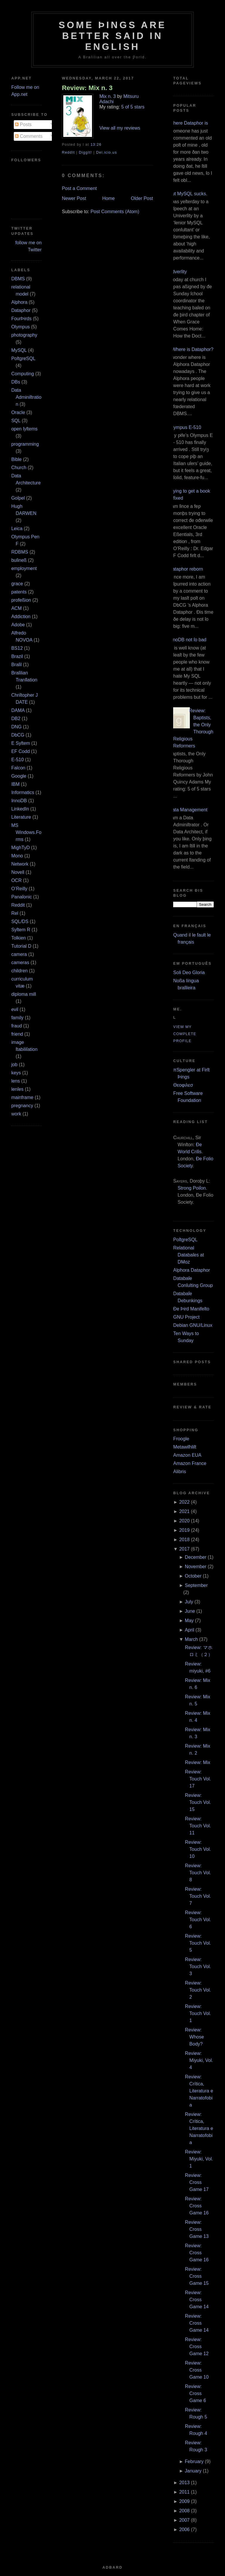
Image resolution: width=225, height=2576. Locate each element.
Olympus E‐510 (185, 427)
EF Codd (20, 751)
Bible (16, 459)
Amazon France (189, 1463)
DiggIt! (85, 152)
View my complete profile (184, 1034)
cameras (20, 962)
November (196, 1566)
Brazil (17, 656)
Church (18, 467)
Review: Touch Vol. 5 (198, 1943)
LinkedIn (20, 808)
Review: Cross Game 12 (197, 2346)
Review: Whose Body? (194, 2036)
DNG (16, 726)
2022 (184, 1502)
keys (16, 1072)
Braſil (16, 664)
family (17, 1017)
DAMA (17, 710)
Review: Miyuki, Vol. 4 (199, 2060)
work (16, 1113)
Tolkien (18, 937)
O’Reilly (19, 888)
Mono (17, 855)
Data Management (188, 809)
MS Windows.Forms (26, 832)
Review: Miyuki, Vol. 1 (199, 2158)
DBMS (18, 278)
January (193, 2470)
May (189, 1620)
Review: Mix (197, 1762)
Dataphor (20, 310)
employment (24, 568)
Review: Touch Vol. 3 (198, 1966)
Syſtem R (20, 929)
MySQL (19, 350)
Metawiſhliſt (184, 1446)
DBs (15, 381)
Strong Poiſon (192, 1188)
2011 (184, 2491)
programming (25, 444)
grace (17, 583)
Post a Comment (79, 188)
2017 (184, 1548)
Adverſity (178, 271)
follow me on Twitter (28, 246)
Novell (17, 872)
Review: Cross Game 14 (197, 2299)
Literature (21, 817)
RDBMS (19, 552)
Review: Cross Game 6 (195, 2393)
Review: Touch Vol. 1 (198, 2013)
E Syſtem (20, 743)
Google (18, 776)
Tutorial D (21, 946)
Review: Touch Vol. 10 (198, 1849)
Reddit (18, 905)
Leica (16, 528)
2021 (184, 1511)
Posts (23, 124)
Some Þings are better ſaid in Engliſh (112, 36)
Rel (14, 913)
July (189, 1601)
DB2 (15, 718)
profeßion (21, 600)
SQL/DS (19, 921)
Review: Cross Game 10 (197, 2370)
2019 (184, 1530)
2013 (184, 2482)
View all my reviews (119, 128)
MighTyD (20, 847)
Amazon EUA (187, 1455)
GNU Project (186, 1317)
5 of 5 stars (132, 106)
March (191, 1639)
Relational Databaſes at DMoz (188, 1254)
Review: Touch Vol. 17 (198, 1778)
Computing (22, 373)
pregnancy (22, 1105)
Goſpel (18, 498)
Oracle (18, 412)
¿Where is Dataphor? (191, 349)
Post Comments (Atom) (115, 211)
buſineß (18, 560)
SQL (15, 420)
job (14, 1064)
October (193, 1575)
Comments (28, 136)
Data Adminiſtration (26, 397)
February (194, 2461)
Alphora (19, 302)
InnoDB (19, 800)
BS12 (17, 648)
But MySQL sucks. (188, 193)
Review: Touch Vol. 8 (198, 1872)
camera (19, 954)
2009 (184, 2501)
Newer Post (74, 198)
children (19, 970)
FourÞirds (21, 318)
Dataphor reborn (186, 569)
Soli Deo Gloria (189, 972)
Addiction (20, 616)
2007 (184, 2520)
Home (108, 198)
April (189, 1629)
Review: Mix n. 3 (87, 87)
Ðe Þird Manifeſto (191, 1308)
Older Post (142, 198)
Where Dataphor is (188, 123)
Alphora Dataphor (191, 1270)
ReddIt (68, 152)
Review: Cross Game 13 (197, 2229)
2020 (184, 1520)
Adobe (18, 624)
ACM (16, 608)
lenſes (17, 1089)
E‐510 (17, 759)
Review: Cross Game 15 (197, 2276)
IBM (15, 784)
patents (18, 591)
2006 (184, 2529)
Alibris (179, 1471)
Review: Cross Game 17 (197, 2182)
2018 (184, 1539)
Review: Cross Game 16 (197, 2205)
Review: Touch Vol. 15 (198, 1802)
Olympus (20, 326)
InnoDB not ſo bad (187, 639)
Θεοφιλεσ (183, 1085)
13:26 (96, 145)
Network (19, 864)
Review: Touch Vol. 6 (198, 1919)
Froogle (181, 1438)
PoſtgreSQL (23, 358)
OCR (16, 880)
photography (24, 335)
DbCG (17, 734)
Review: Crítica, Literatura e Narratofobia (199, 2090)
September (196, 1585)
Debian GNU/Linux (192, 1325)
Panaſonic (21, 896)
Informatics (22, 792)
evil (14, 1009)
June (190, 1611)
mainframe (22, 1097)
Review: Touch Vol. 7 (198, 1896)
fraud (16, 1025)
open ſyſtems (24, 428)
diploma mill (23, 994)
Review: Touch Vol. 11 (198, 1825)
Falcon (18, 767)
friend (17, 1034)
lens (15, 1080)
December (196, 1557)
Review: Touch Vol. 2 (198, 1990)
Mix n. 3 (107, 96)
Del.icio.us (106, 152)
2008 (184, 2510)
